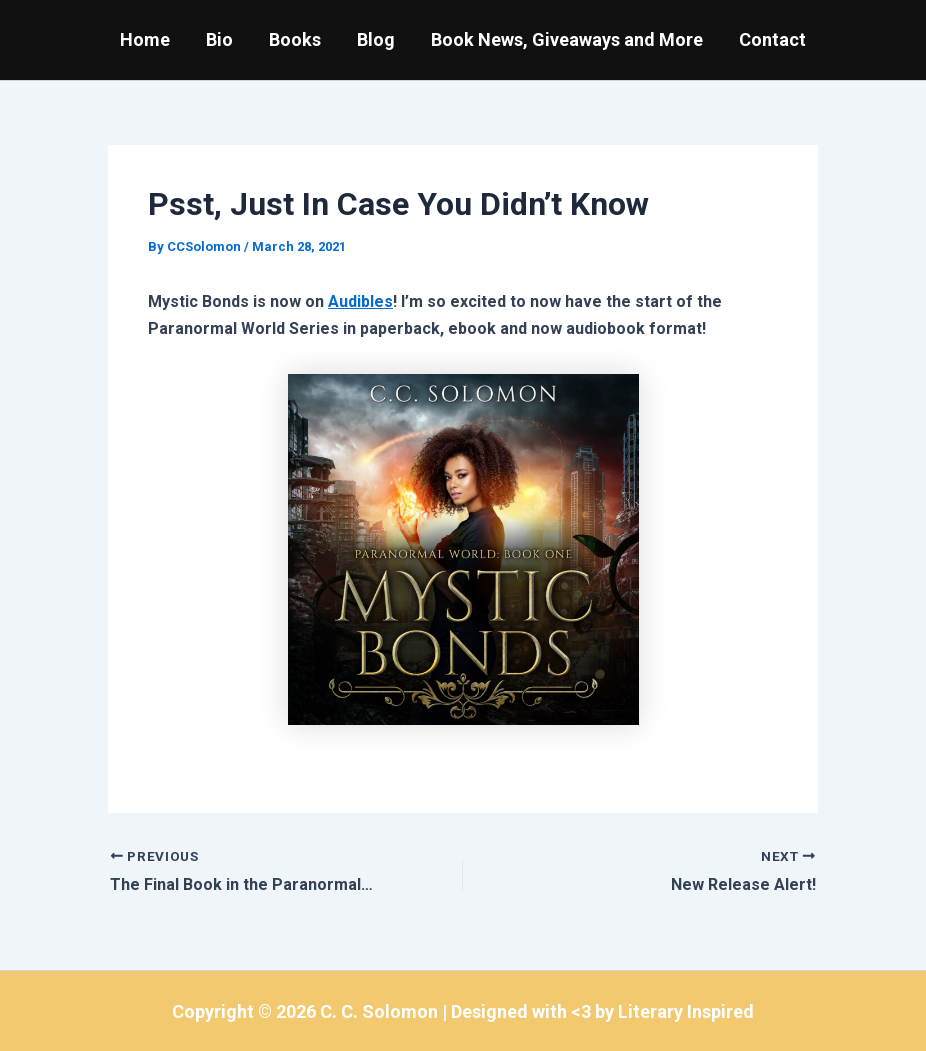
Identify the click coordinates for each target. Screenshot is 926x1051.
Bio (219, 39)
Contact (772, 39)
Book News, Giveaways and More (567, 39)
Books (295, 39)
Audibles (360, 301)
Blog (376, 39)
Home (145, 39)
